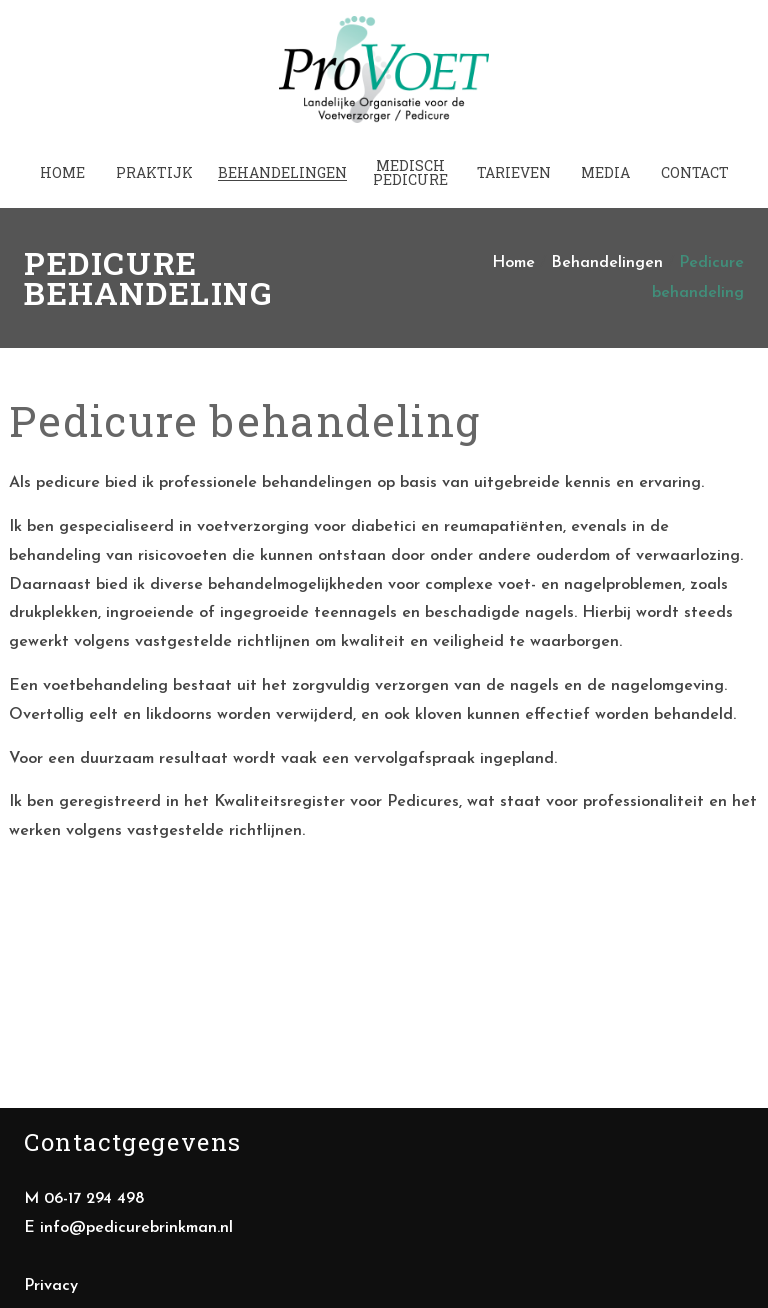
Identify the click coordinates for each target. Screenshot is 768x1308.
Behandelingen (607, 251)
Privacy (51, 1273)
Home (513, 251)
